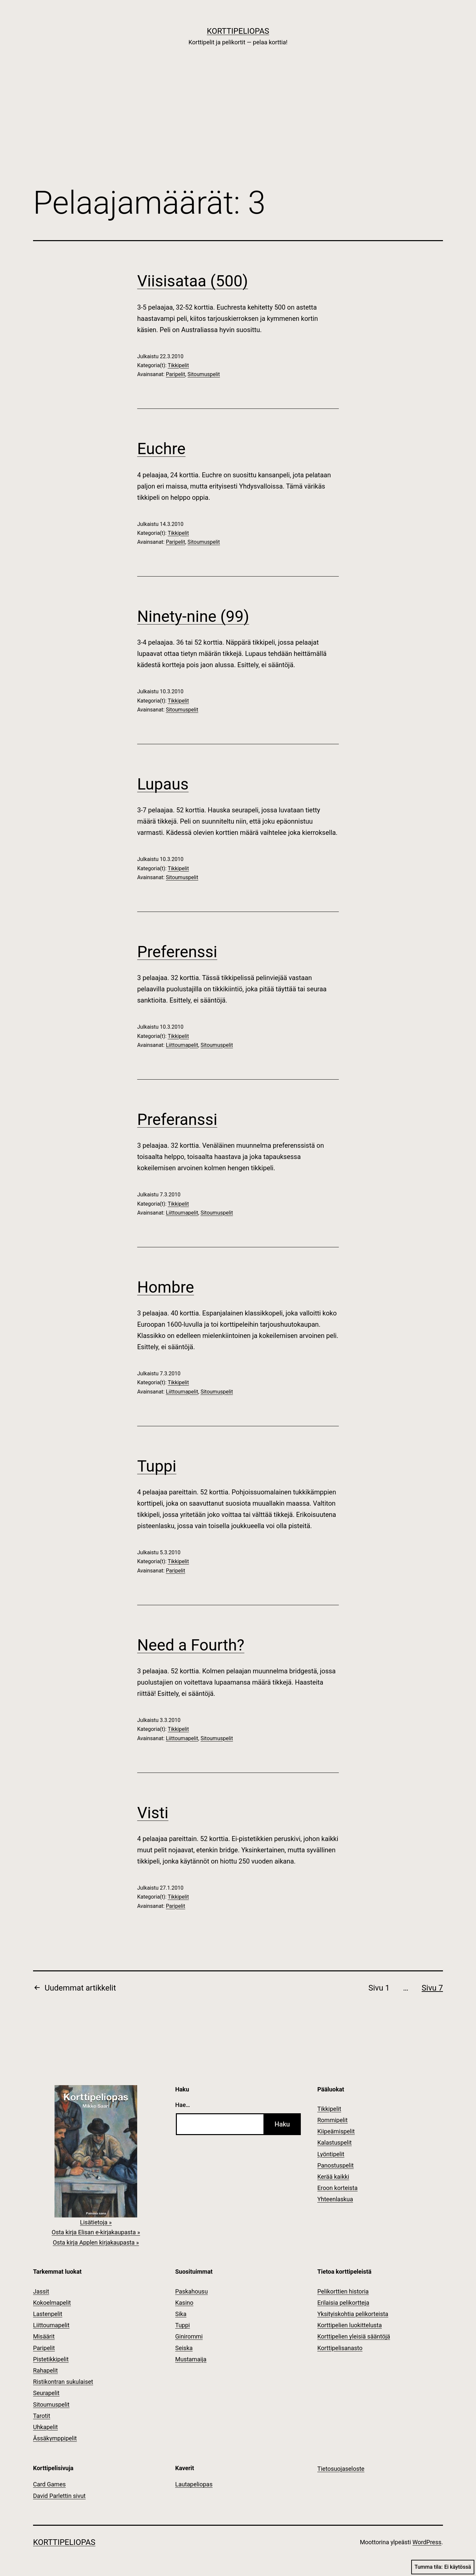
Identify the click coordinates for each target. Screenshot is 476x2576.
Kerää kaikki (333, 2176)
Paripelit (175, 374)
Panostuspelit (335, 2165)
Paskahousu (191, 2291)
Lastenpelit (47, 2313)
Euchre (161, 448)
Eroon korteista (337, 2187)
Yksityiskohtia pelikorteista (352, 2313)
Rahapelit (45, 2370)
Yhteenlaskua (335, 2199)
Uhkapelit (45, 2427)
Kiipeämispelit (336, 2131)
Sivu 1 (378, 1988)
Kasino (184, 2302)
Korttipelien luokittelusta (349, 2325)
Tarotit (41, 2415)
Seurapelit (46, 2392)
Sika (180, 2313)
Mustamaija (191, 2359)
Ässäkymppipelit (55, 2438)
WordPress (427, 2542)
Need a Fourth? (190, 1645)
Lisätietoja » (96, 2222)
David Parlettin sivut (59, 2495)
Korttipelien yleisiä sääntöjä (353, 2336)
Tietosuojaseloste (340, 2468)
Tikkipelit (178, 365)
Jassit (41, 2291)
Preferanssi (177, 1119)
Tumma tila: (443, 2567)
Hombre (165, 1287)
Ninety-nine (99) (193, 616)
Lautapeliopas (194, 2484)
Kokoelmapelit (52, 2302)
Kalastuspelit (334, 2142)
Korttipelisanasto (340, 2347)
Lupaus (163, 784)
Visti (152, 1812)
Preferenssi (177, 951)
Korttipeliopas (238, 31)
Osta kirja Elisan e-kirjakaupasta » (96, 2232)
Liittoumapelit (182, 1045)
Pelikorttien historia (343, 2291)
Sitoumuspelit (203, 374)
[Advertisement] (238, 126)
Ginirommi (189, 2336)
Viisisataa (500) (192, 281)
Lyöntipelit (330, 2154)
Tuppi (156, 1466)
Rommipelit (332, 2120)
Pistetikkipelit (51, 2359)
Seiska (184, 2347)
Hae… (182, 2104)
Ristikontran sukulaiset (63, 2381)
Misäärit (44, 2336)
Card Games (49, 2484)
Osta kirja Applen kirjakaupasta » (96, 2242)
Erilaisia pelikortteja (343, 2302)
